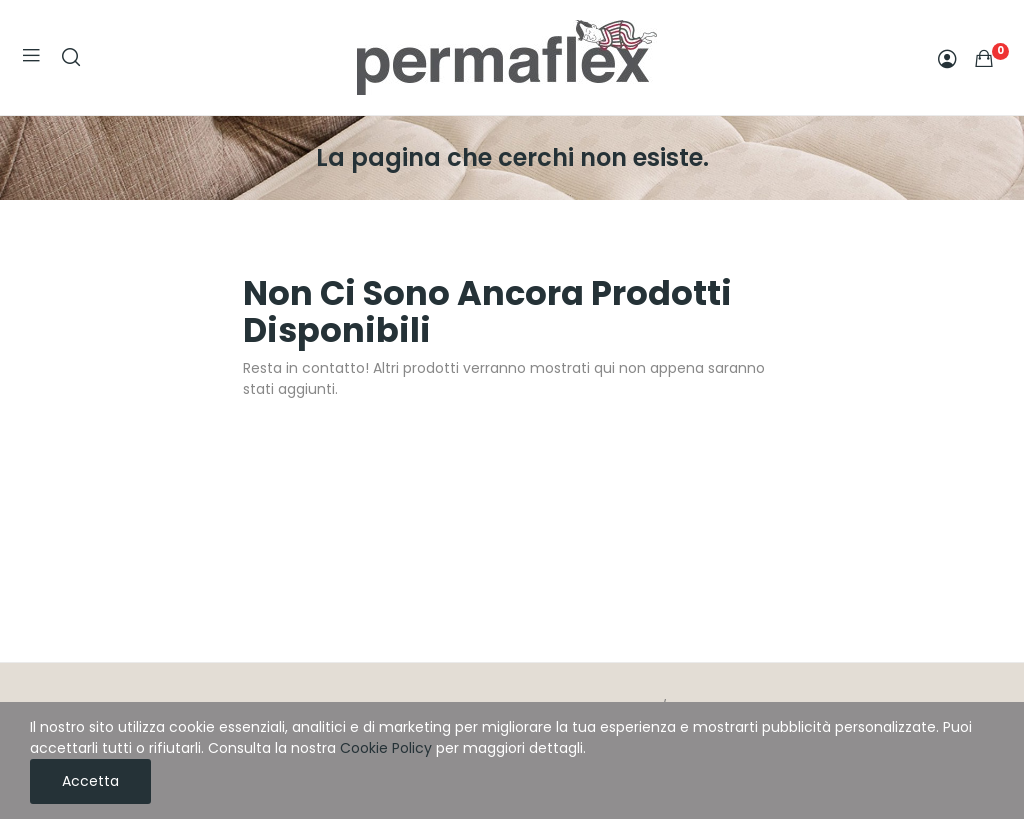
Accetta (90, 781)
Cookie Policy (386, 748)
